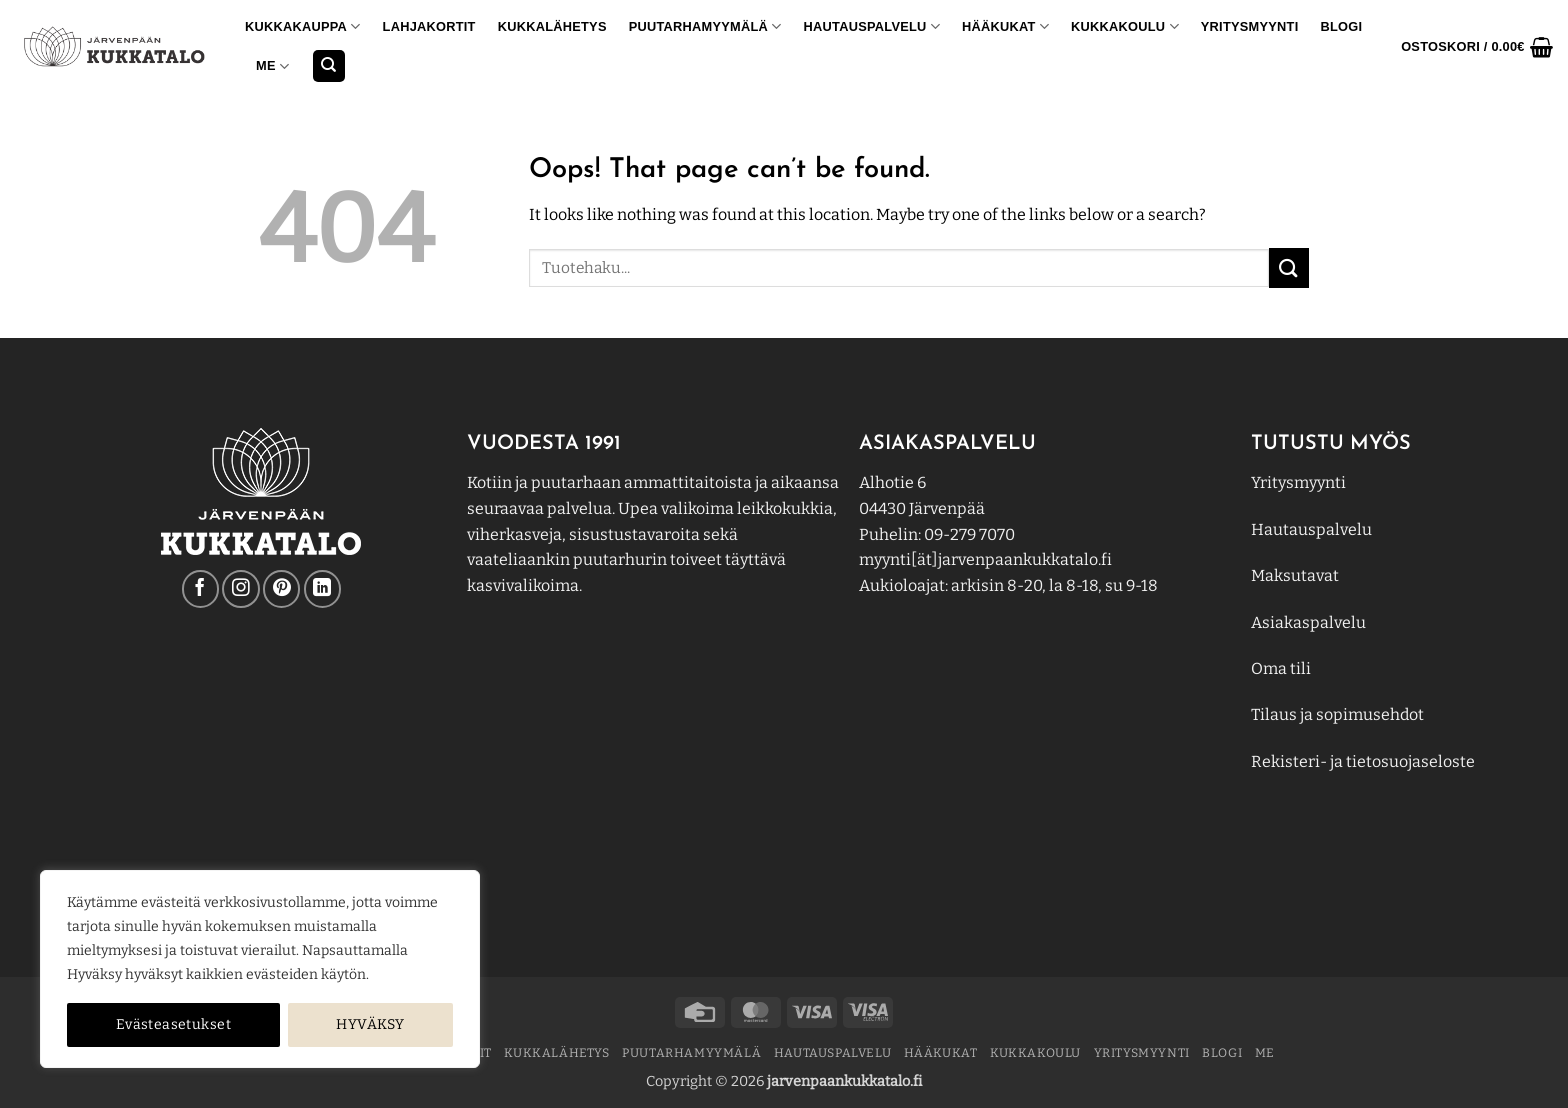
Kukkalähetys (552, 26)
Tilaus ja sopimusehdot (1337, 714)
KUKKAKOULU (1125, 26)
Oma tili (1281, 668)
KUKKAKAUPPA (303, 26)
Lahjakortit (429, 26)
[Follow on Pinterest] (281, 588)
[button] (1477, 47)
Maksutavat (1295, 575)
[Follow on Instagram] (240, 588)
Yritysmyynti (1298, 482)
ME (272, 66)
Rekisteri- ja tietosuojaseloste (1363, 761)
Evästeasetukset (173, 1024)
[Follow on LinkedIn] (322, 588)
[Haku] (329, 66)
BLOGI (1341, 26)
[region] (260, 969)
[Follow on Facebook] (200, 588)
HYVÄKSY (370, 1024)
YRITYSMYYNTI (1250, 26)
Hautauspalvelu (872, 26)
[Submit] (1289, 267)
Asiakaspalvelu (1308, 622)
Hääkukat (1005, 26)
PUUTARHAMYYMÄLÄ (705, 26)
